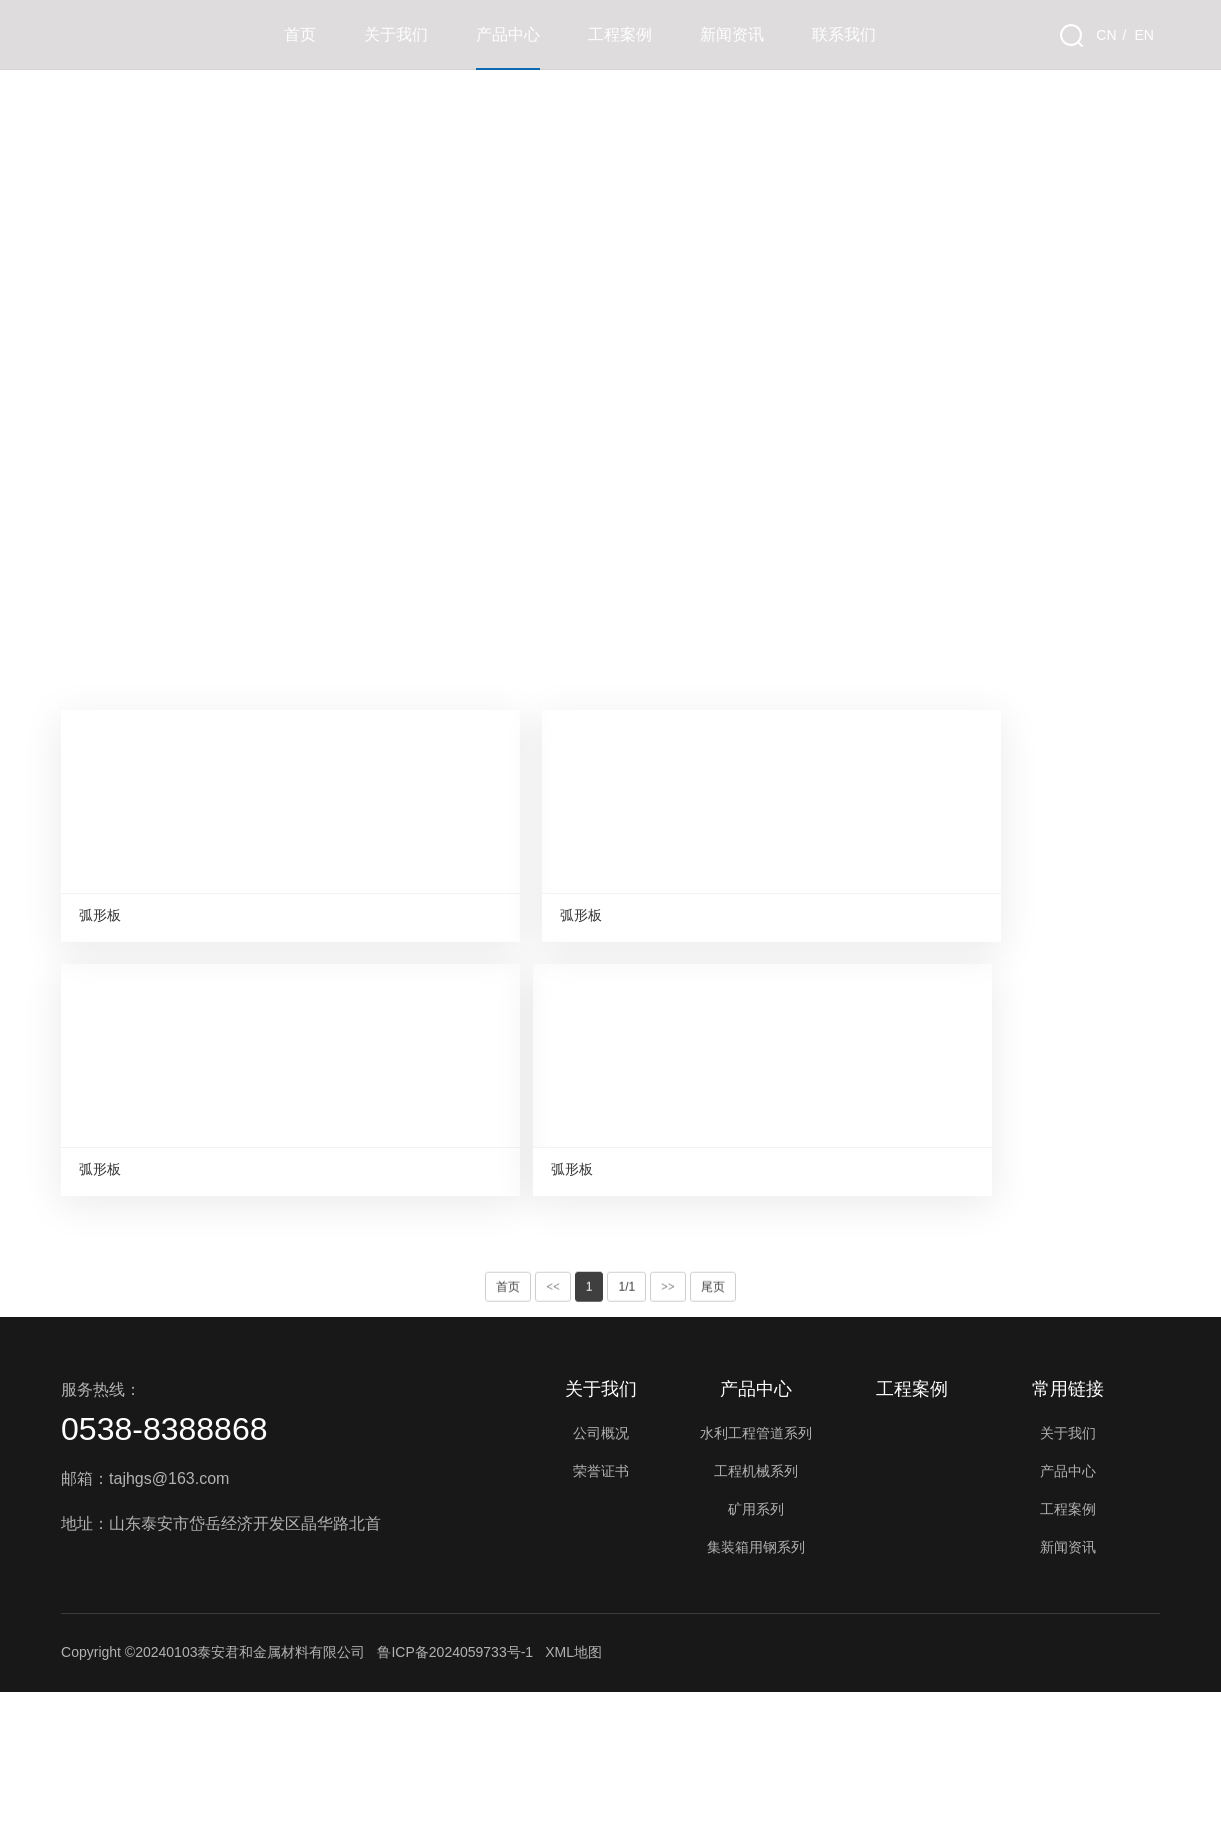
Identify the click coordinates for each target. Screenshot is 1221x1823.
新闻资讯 (732, 34)
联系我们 (844, 34)
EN (1143, 35)
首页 (300, 34)
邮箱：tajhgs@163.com (145, 1609)
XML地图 (573, 1783)
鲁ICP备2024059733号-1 (455, 1783)
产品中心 (508, 34)
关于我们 (396, 34)
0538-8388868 (164, 1560)
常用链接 (1068, 1520)
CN (1106, 35)
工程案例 (620, 34)
